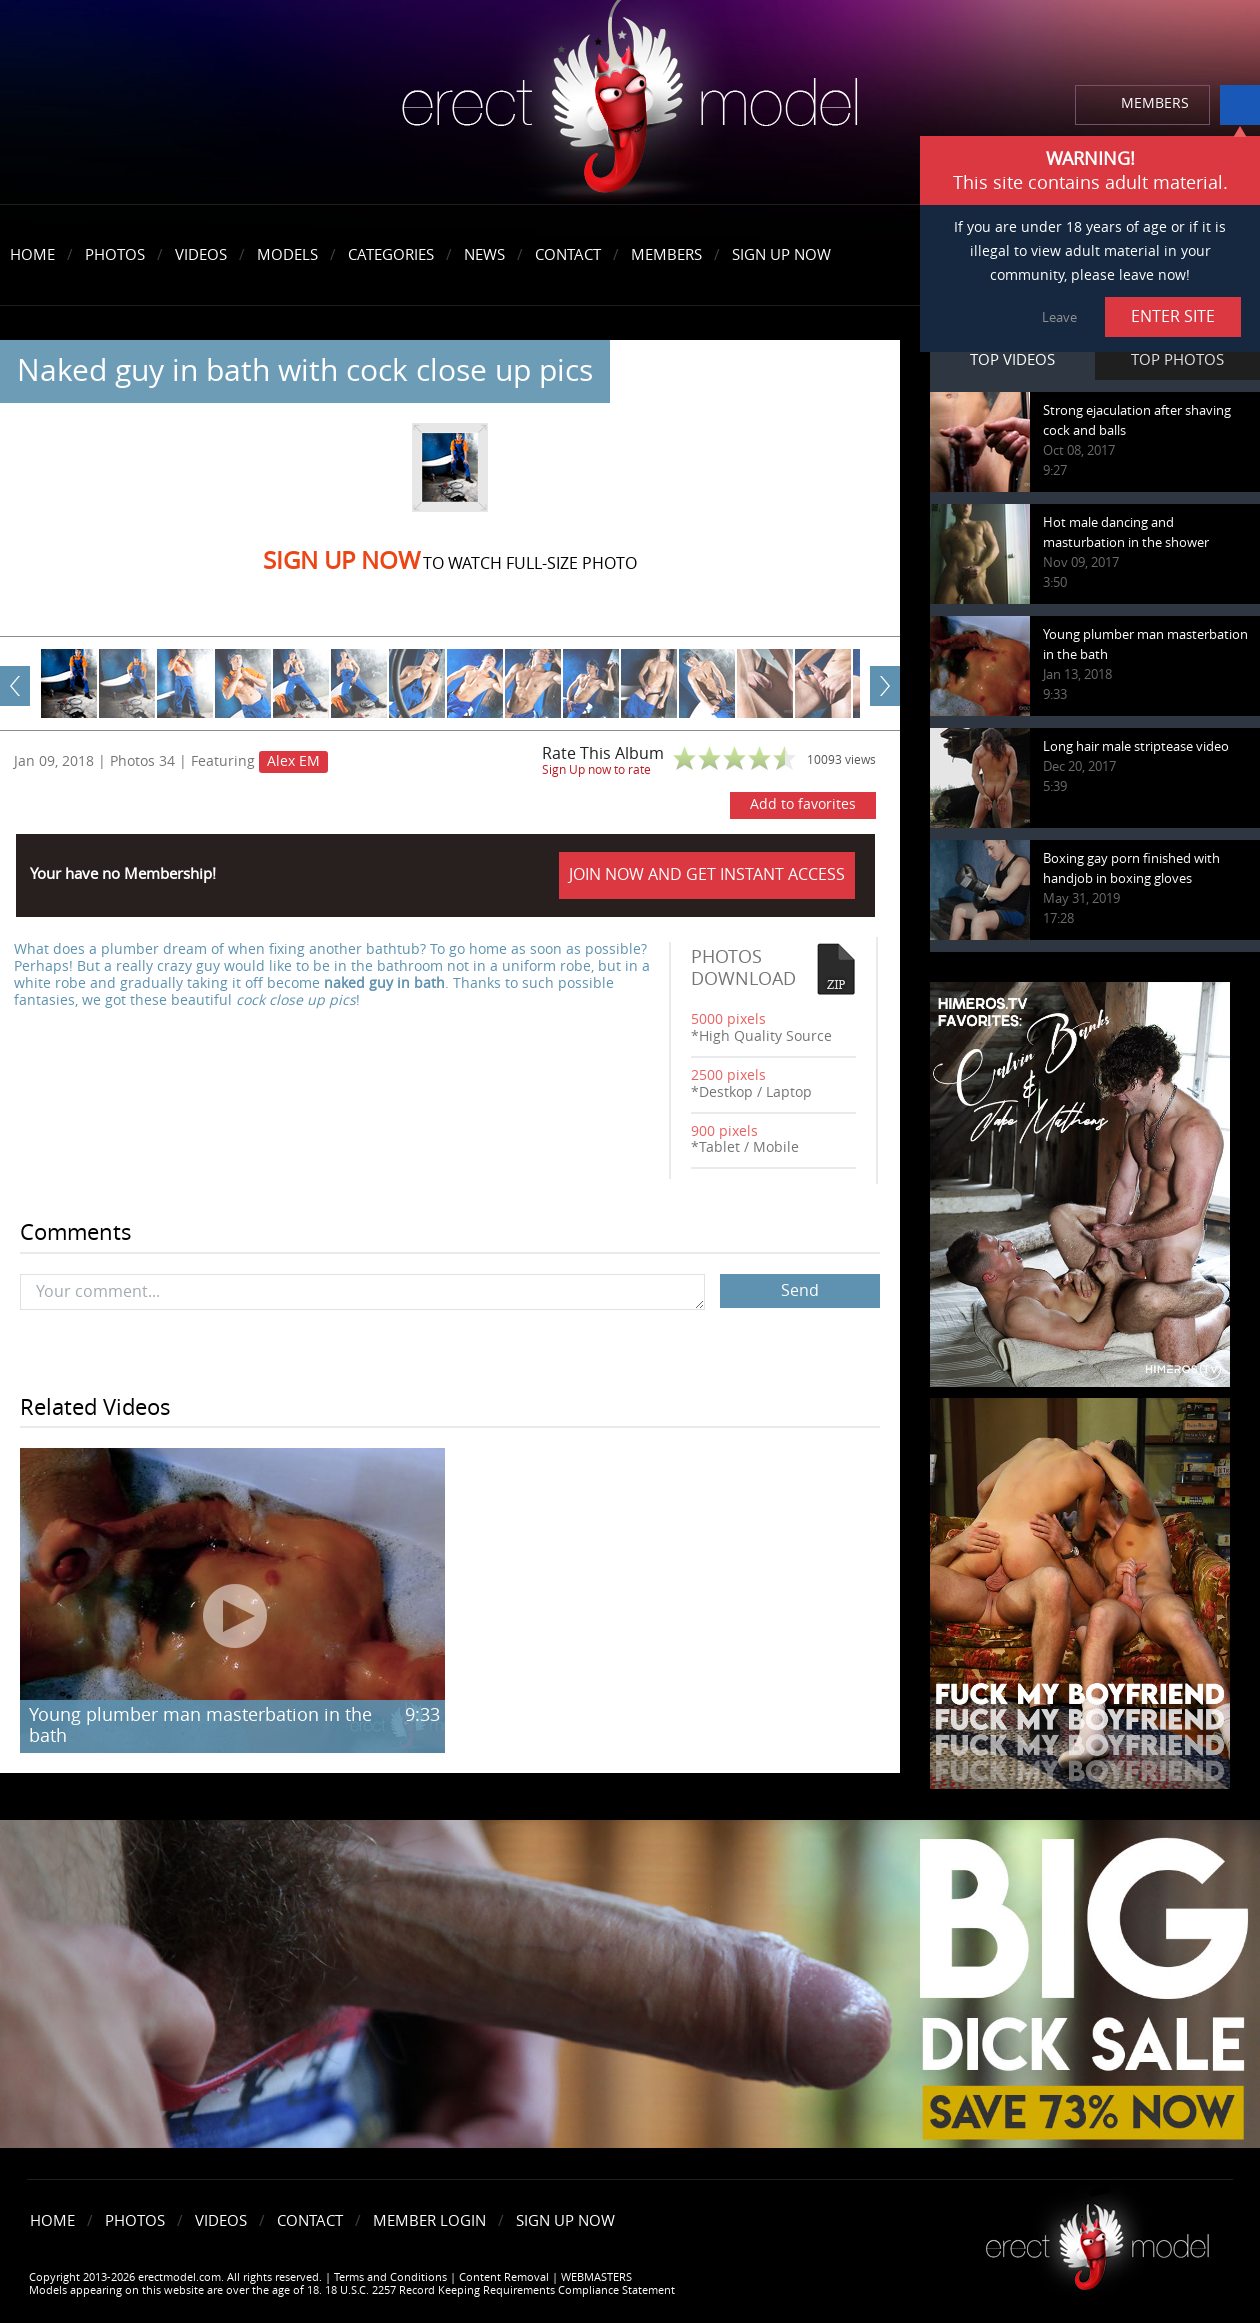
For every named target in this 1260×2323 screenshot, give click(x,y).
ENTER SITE (1173, 316)
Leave (1059, 317)
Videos (201, 255)
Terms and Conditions (390, 2277)
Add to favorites (803, 804)
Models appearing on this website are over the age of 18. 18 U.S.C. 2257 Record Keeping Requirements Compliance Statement (352, 2290)
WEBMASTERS (596, 2277)
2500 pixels (728, 1075)
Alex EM (293, 761)
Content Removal (504, 2277)
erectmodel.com (630, 103)
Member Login (429, 2221)
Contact (568, 255)
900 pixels (724, 1131)
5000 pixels (728, 1019)
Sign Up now (341, 561)
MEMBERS (1155, 103)
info (1240, 105)
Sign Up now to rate (596, 770)
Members (666, 255)
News (484, 255)
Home (32, 255)
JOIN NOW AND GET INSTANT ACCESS (707, 874)
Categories (391, 255)
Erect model (1097, 2239)
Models (287, 255)
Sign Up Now (781, 255)
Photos (115, 255)
